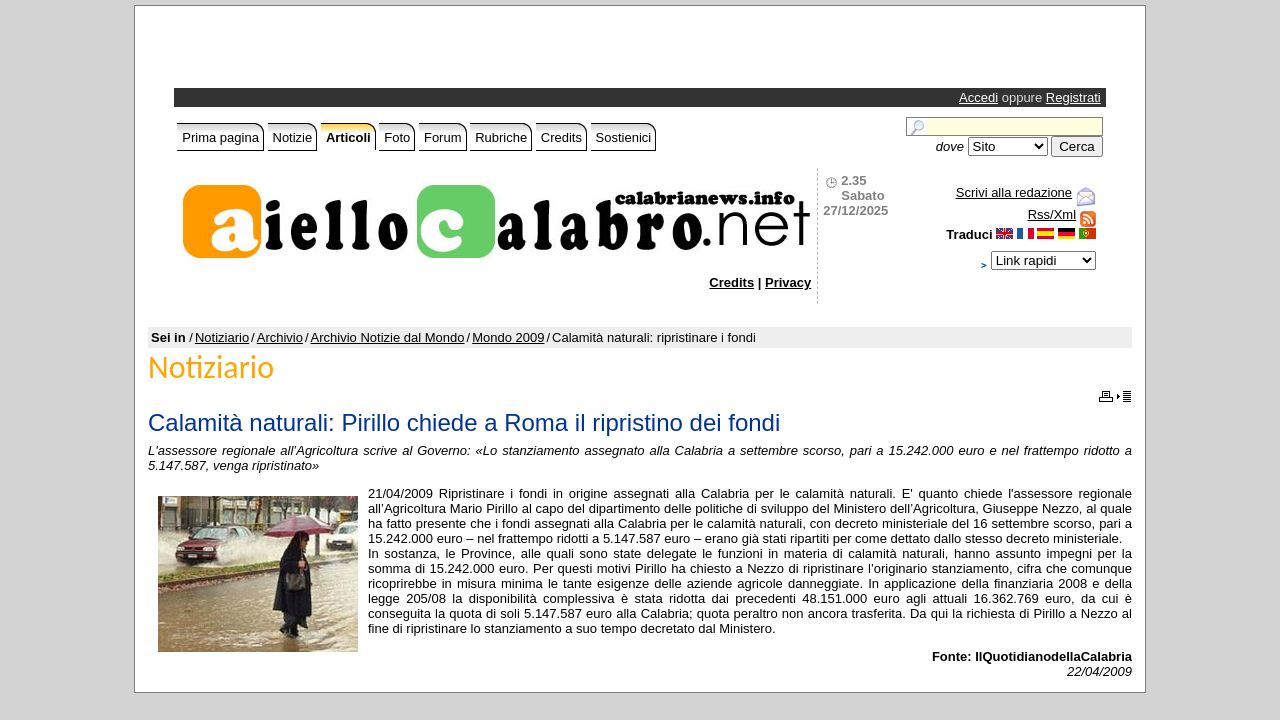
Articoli (348, 137)
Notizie (293, 137)
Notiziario (222, 337)
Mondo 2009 (508, 337)
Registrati (1073, 97)
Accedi (978, 97)
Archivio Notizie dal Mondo (388, 337)
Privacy (788, 282)
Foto (397, 137)
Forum (443, 137)
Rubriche (501, 137)
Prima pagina (220, 137)
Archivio (280, 337)
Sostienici (624, 137)
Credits (561, 137)
